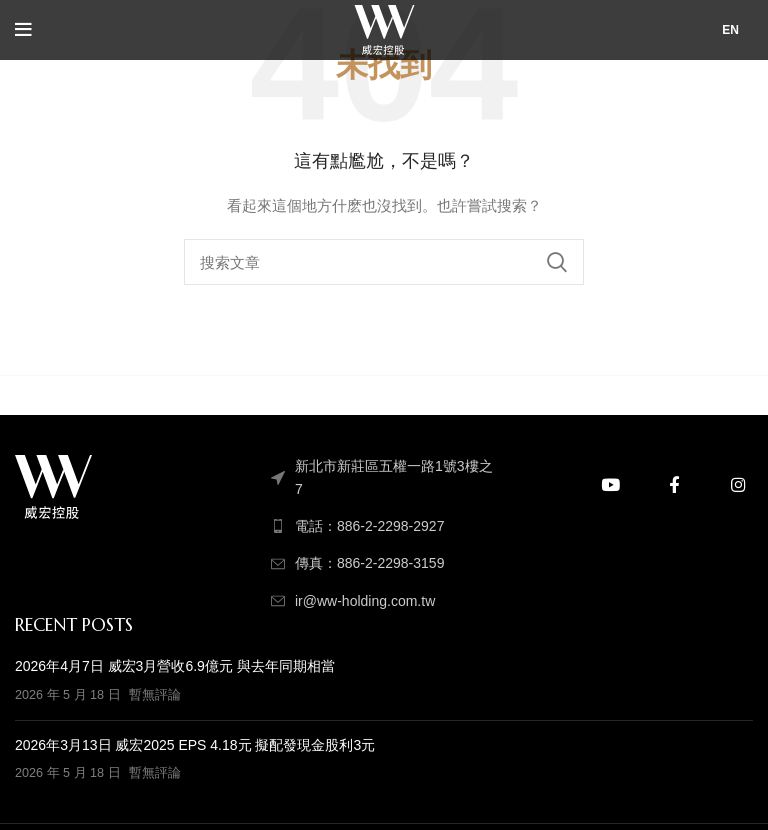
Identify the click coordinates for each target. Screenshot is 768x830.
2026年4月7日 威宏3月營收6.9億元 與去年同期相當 (175, 666)
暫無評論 (155, 695)
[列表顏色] (384, 526)
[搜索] (384, 262)
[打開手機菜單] (23, 30)
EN (730, 30)
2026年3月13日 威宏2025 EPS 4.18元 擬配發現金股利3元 (195, 745)
